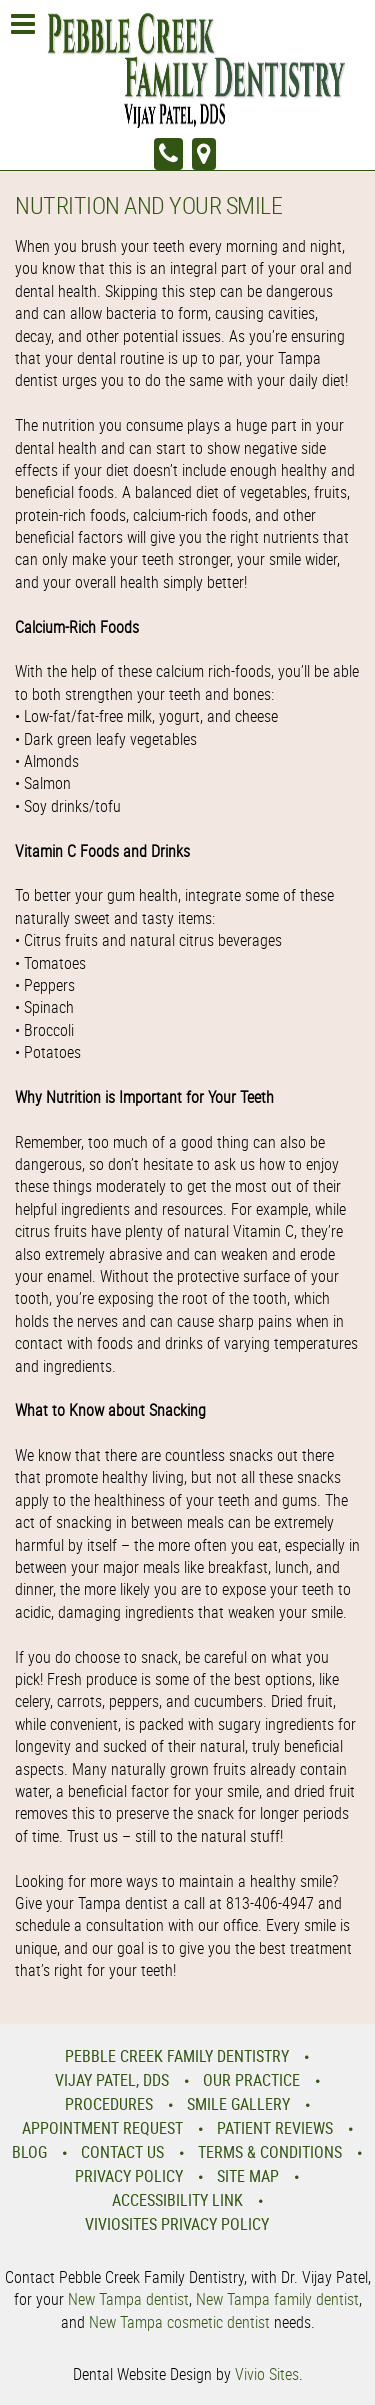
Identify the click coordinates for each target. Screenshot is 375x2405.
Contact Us (122, 2152)
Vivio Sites (267, 2374)
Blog (29, 2152)
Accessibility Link (177, 2200)
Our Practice (251, 2080)
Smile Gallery (238, 2104)
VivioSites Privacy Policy (177, 2224)
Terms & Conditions (270, 2152)
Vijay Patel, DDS (112, 2080)
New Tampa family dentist (277, 2299)
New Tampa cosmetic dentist (179, 2322)
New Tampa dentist (128, 2299)
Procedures (109, 2104)
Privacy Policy (129, 2176)
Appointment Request (102, 2128)
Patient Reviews (275, 2128)
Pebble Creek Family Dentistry (177, 2056)
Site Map (248, 2176)
